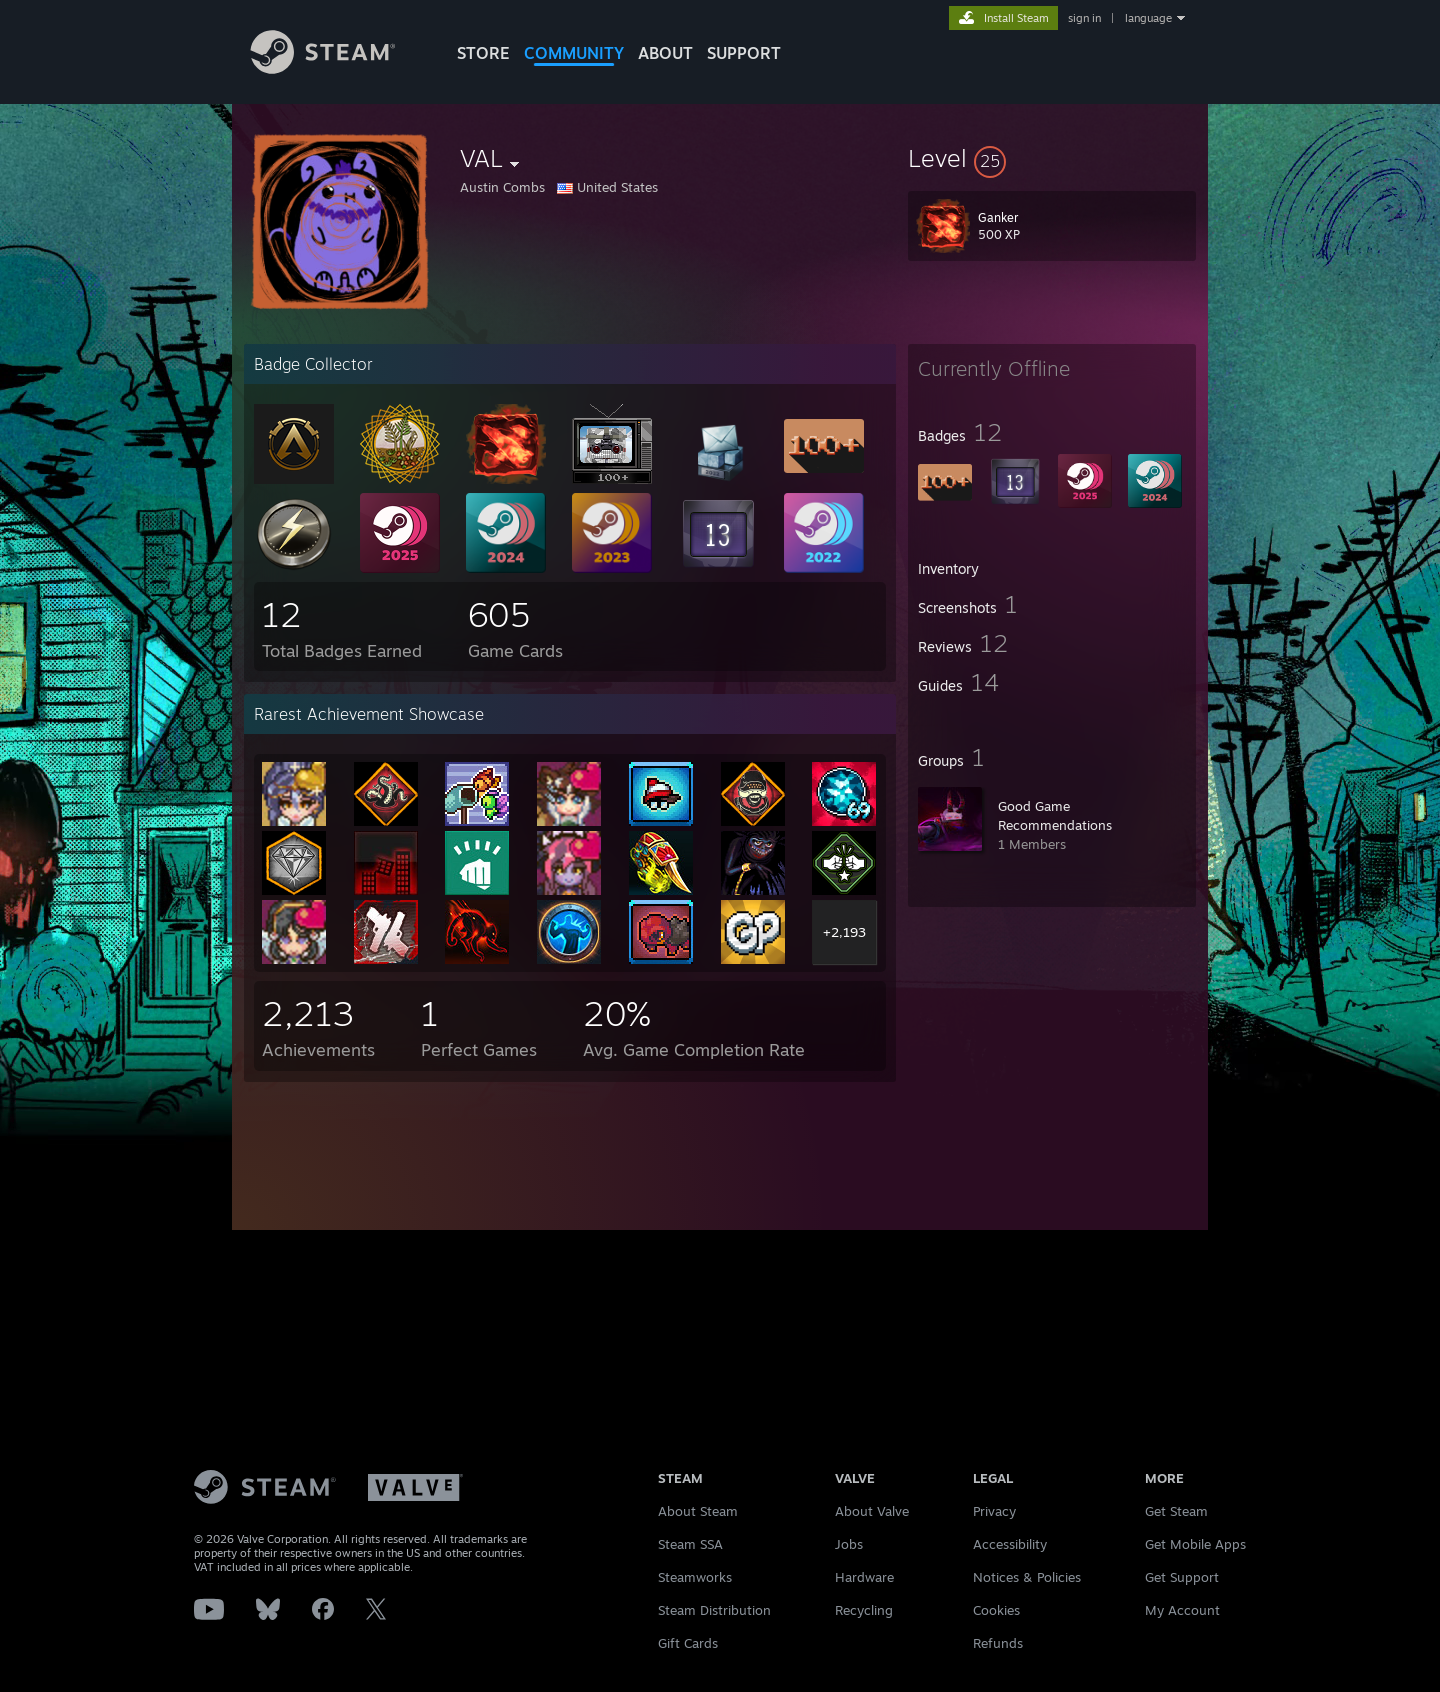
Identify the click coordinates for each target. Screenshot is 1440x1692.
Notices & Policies (1027, 1577)
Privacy (994, 1511)
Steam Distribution (714, 1610)
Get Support (1182, 1577)
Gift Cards (688, 1643)
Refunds (998, 1643)
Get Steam (1176, 1511)
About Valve (872, 1511)
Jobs (849, 1544)
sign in (1084, 18)
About (665, 53)
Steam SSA (690, 1544)
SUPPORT (744, 53)
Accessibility (1010, 1544)
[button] (1052, 158)
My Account (1182, 1610)
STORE (483, 53)
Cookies (996, 1610)
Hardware (864, 1577)
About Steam (698, 1511)
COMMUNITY (574, 53)
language (1148, 18)
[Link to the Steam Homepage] (338, 68)
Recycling (864, 1610)
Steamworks (695, 1577)
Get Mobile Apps (1195, 1544)
